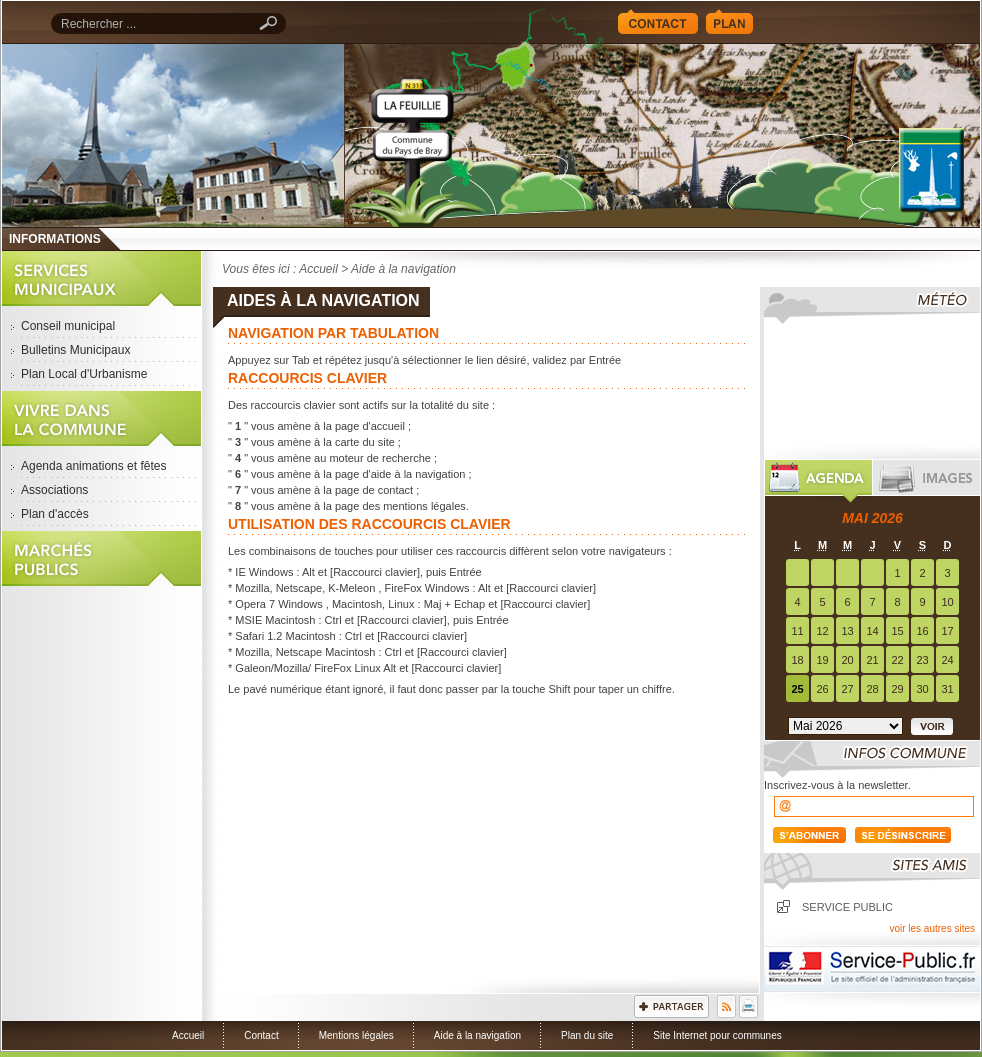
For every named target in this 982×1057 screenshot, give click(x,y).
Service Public (872, 969)
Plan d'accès (55, 514)
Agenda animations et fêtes (93, 466)
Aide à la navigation (477, 1035)
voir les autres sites (932, 928)
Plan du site (587, 1035)
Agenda (818, 481)
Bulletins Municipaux (75, 350)
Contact (658, 21)
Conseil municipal (68, 326)
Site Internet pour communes (717, 1035)
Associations (54, 490)
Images (926, 481)
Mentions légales (356, 1035)
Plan (729, 21)
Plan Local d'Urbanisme (84, 374)
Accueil (662, 135)
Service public (847, 907)
